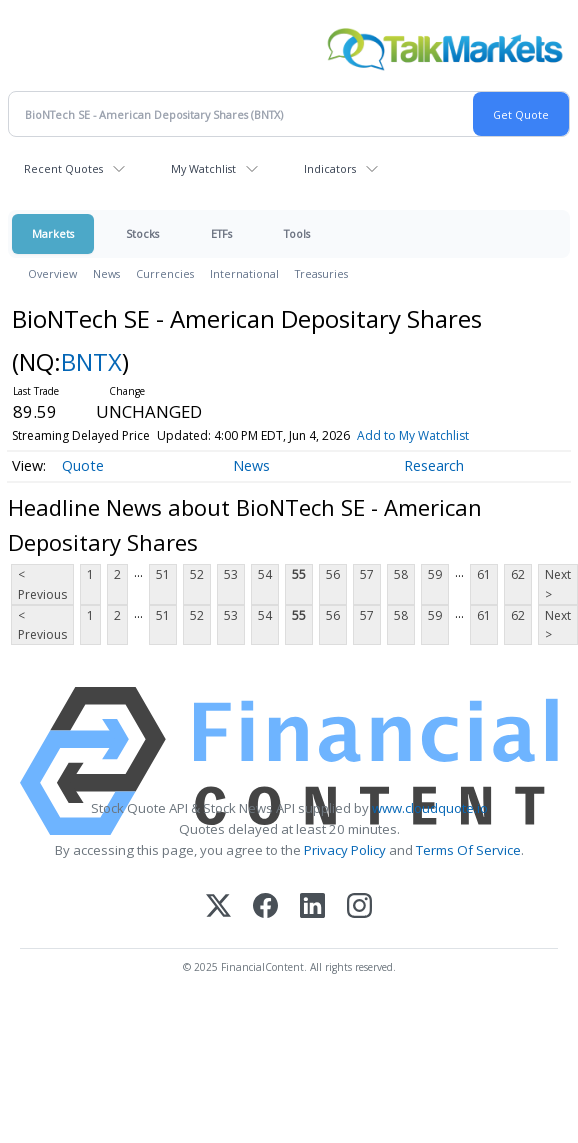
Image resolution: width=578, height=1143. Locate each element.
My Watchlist (203, 168)
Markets (53, 233)
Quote (83, 465)
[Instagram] (359, 907)
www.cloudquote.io (430, 808)
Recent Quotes (63, 168)
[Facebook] (265, 907)
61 (484, 574)
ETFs (221, 233)
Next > (558, 584)
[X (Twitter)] (218, 907)
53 (231, 574)
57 (367, 574)
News (106, 273)
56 (333, 574)
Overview (52, 273)
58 (401, 574)
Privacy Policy (345, 850)
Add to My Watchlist (413, 435)
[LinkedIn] (312, 907)
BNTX (91, 361)
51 (163, 574)
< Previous (42, 584)
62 (518, 574)
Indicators (330, 168)
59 (435, 574)
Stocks (142, 233)
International (244, 273)
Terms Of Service (468, 850)
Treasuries (321, 273)
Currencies (165, 273)
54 (265, 574)
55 (299, 574)
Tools (297, 233)
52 (197, 574)
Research (434, 465)
